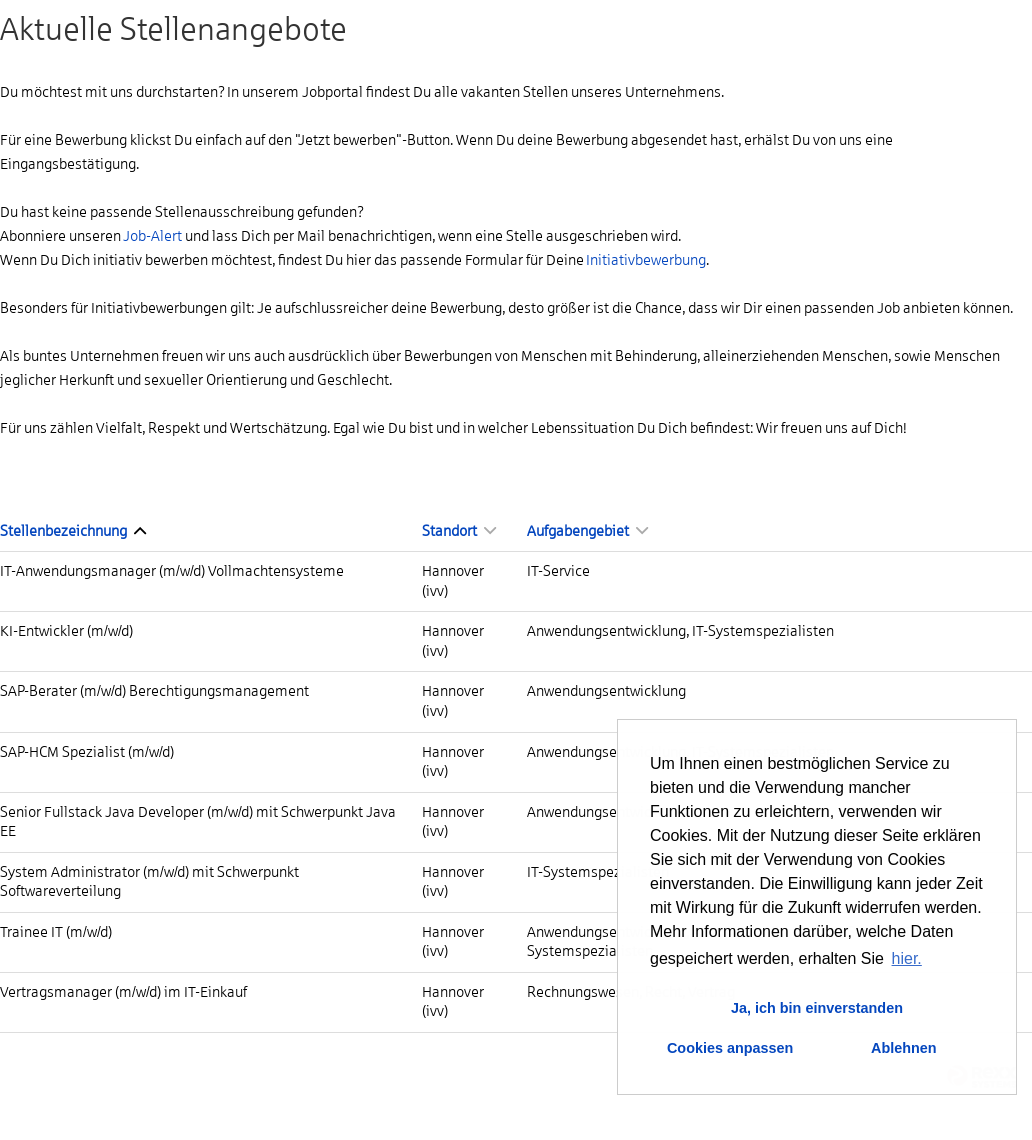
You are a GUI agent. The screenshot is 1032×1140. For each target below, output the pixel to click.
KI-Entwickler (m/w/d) (66, 631)
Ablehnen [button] (904, 1048)
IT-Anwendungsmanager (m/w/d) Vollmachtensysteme (172, 571)
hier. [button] (907, 958)
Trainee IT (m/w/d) (56, 932)
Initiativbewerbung (646, 260)
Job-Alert (152, 236)
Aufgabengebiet (587, 531)
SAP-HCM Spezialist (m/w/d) (87, 752)
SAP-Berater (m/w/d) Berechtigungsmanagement (154, 691)
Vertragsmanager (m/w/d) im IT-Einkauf (123, 992)
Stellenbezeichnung (73, 531)
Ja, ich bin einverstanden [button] (817, 1008)
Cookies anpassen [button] (730, 1048)
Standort (459, 531)
